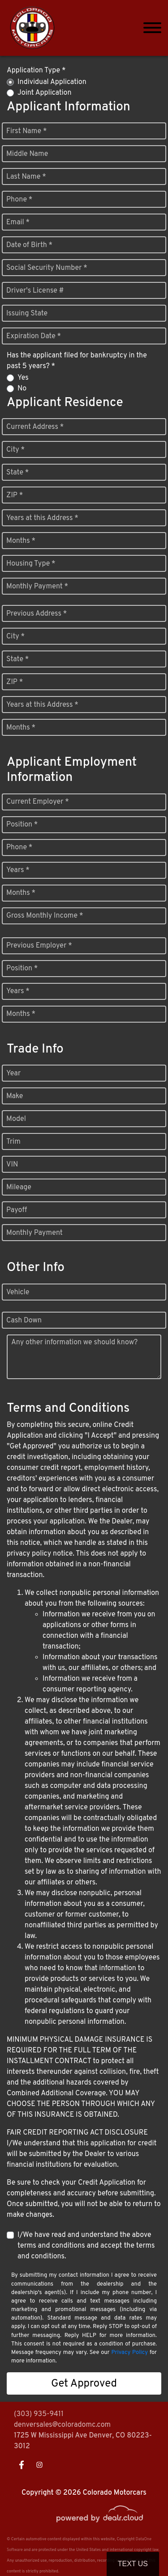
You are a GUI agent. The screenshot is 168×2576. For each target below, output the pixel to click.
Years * (18, 870)
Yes (23, 377)
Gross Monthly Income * (44, 915)
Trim (13, 1141)
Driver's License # (35, 290)
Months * (20, 541)
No (21, 388)
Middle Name (27, 154)
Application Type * (36, 70)
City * (15, 449)
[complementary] (141, 2549)
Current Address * (35, 427)
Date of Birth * (29, 245)
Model (16, 1119)
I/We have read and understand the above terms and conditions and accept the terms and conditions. (86, 2246)
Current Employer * (37, 801)
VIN (12, 1164)
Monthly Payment (34, 1233)
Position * (22, 824)
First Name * (26, 131)
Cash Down (24, 1320)
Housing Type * (31, 563)
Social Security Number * (46, 268)
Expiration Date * (33, 336)
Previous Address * (36, 613)
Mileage (18, 1187)
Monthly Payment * (37, 586)
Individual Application (51, 82)
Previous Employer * (39, 945)
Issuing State (26, 313)
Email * (18, 222)
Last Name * (26, 176)
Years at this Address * (42, 518)
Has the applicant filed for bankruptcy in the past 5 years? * (77, 361)
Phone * (19, 199)
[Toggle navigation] (152, 28)
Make (14, 1096)
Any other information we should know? (74, 1342)
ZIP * (14, 495)
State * (17, 472)
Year (13, 1073)
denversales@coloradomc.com (62, 2425)
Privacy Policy (129, 2352)
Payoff (16, 1210)
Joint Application (44, 92)
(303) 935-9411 (39, 2414)
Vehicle (17, 1292)
